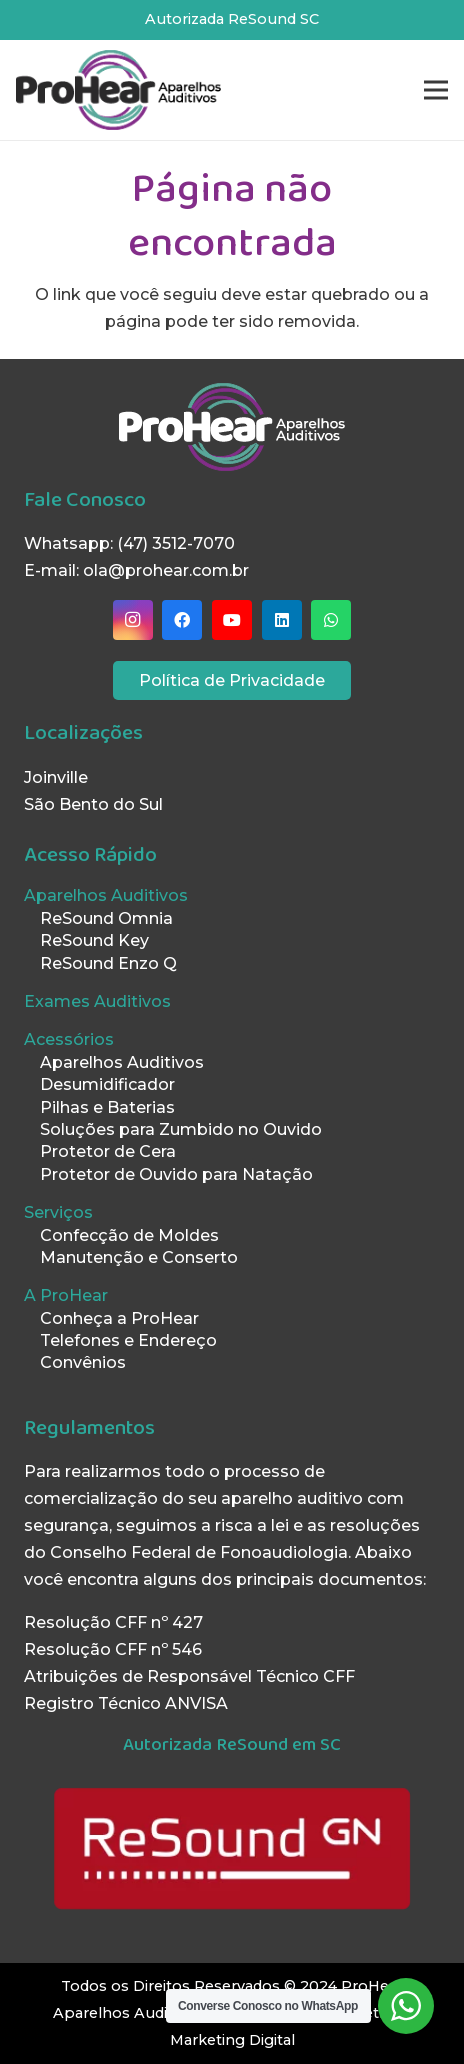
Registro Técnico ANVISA (126, 1703)
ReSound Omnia (106, 918)
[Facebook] (182, 620)
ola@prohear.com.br (166, 570)
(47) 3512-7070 (176, 543)
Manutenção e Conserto (139, 1257)
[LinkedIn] (282, 620)
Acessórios (69, 1039)
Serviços (58, 1212)
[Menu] (436, 90)
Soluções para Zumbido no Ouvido (181, 1129)
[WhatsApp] (331, 620)
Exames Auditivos (97, 1001)
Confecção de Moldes (129, 1235)
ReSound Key (94, 940)
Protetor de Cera (108, 1151)
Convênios (83, 1362)
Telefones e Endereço (128, 1340)
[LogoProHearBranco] (232, 427)
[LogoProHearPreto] (118, 90)
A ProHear (66, 1295)
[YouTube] (232, 620)
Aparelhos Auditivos (106, 895)
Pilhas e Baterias (107, 1107)
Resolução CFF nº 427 (113, 1622)
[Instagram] (133, 620)
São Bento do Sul (93, 804)
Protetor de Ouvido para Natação (176, 1174)
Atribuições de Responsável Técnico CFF (189, 1676)
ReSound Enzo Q (108, 963)
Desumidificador (107, 1084)
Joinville (56, 777)
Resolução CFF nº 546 (113, 1649)
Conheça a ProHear (119, 1318)
